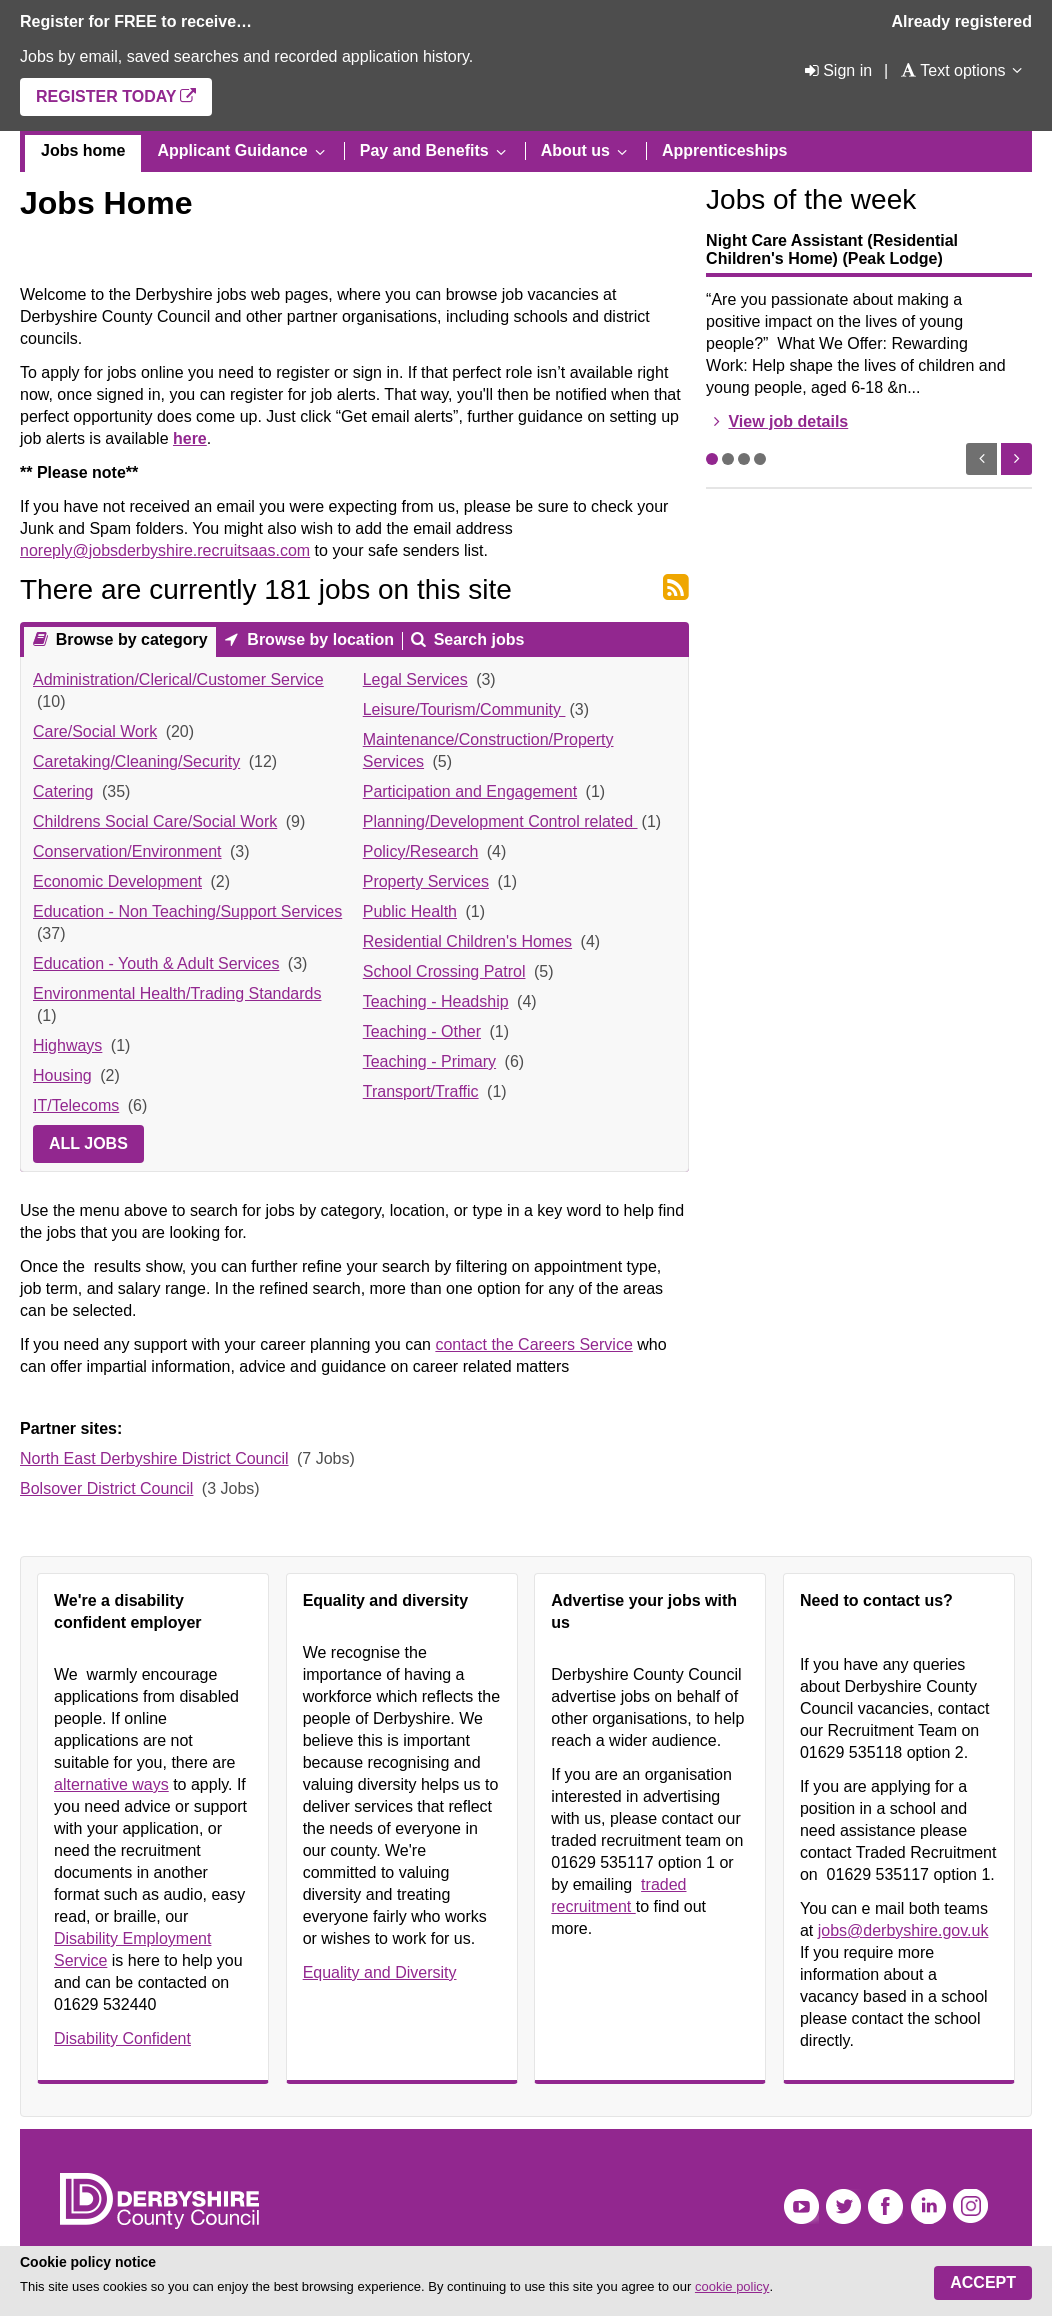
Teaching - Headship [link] (436, 1001)
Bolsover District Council (106, 1488)
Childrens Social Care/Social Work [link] (155, 821)
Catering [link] (63, 791)
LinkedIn (928, 2206)
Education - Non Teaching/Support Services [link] (187, 911)
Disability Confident (122, 2038)
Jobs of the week (811, 199)
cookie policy (732, 2286)
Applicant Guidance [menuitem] (232, 150)
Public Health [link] (410, 911)
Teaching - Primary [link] (429, 1061)
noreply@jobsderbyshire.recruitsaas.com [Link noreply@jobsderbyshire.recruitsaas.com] (165, 550)
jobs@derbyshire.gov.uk (903, 1930)
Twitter (843, 2206)
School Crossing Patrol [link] (444, 971)
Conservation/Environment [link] (127, 851)
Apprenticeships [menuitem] (724, 150)
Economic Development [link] (117, 881)
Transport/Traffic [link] (421, 1091)
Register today (106, 96)
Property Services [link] (426, 881)
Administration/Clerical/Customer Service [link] (178, 679)
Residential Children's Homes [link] (467, 941)
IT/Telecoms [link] (76, 1105)
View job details (788, 421)
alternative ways (111, 1784)
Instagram (970, 2206)
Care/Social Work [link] (95, 731)
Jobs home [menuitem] (83, 150)
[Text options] (952, 70)
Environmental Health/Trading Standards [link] (177, 993)
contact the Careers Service (533, 1344)
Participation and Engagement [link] (470, 791)
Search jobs (476, 639)
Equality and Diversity (380, 1972)
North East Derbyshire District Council (154, 1458)
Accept (983, 2282)
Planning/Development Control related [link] (500, 821)
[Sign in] (836, 70)
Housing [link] (62, 1075)
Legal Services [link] (415, 679)
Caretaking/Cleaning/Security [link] (136, 761)
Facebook (885, 2206)
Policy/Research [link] (421, 851)
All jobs (88, 1143)
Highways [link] (67, 1045)
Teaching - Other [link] (422, 1031)
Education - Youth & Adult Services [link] (156, 963)
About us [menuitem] (575, 150)
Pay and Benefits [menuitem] (424, 150)
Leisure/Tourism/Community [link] (464, 709)
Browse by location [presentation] (318, 639)
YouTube (801, 2206)
